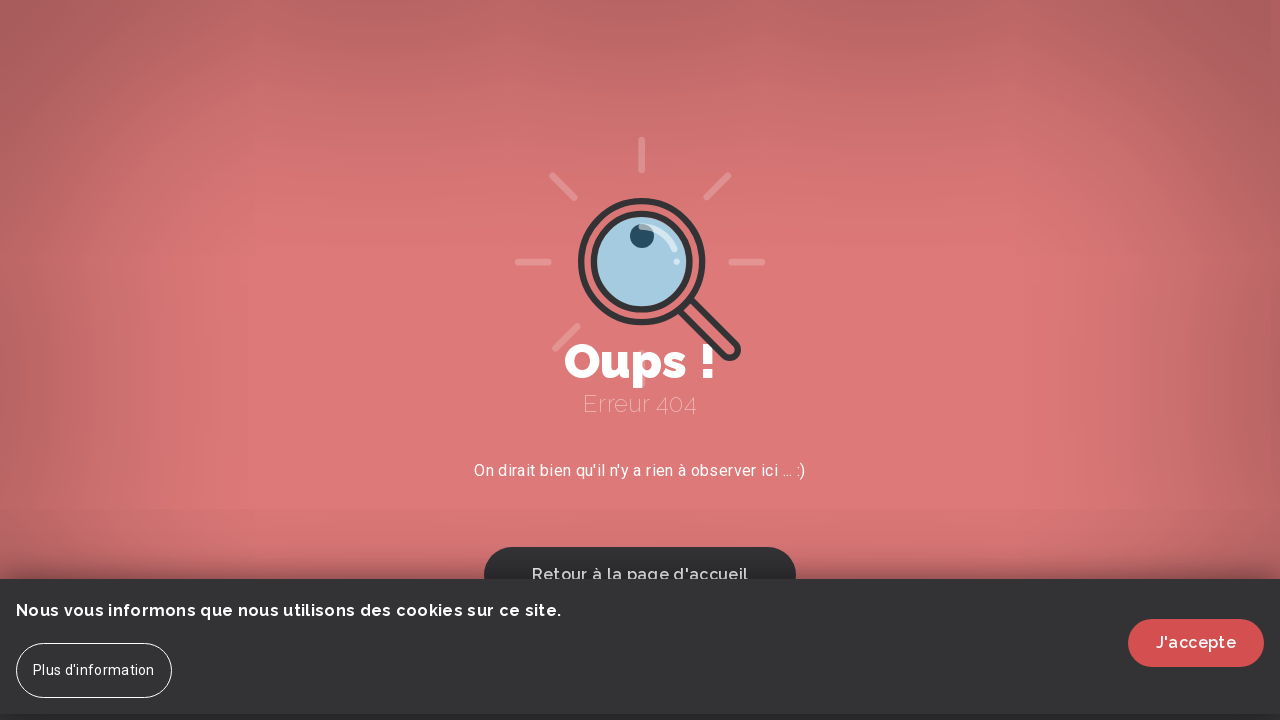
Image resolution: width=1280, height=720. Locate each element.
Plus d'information (94, 682)
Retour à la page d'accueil (640, 574)
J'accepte (1196, 654)
